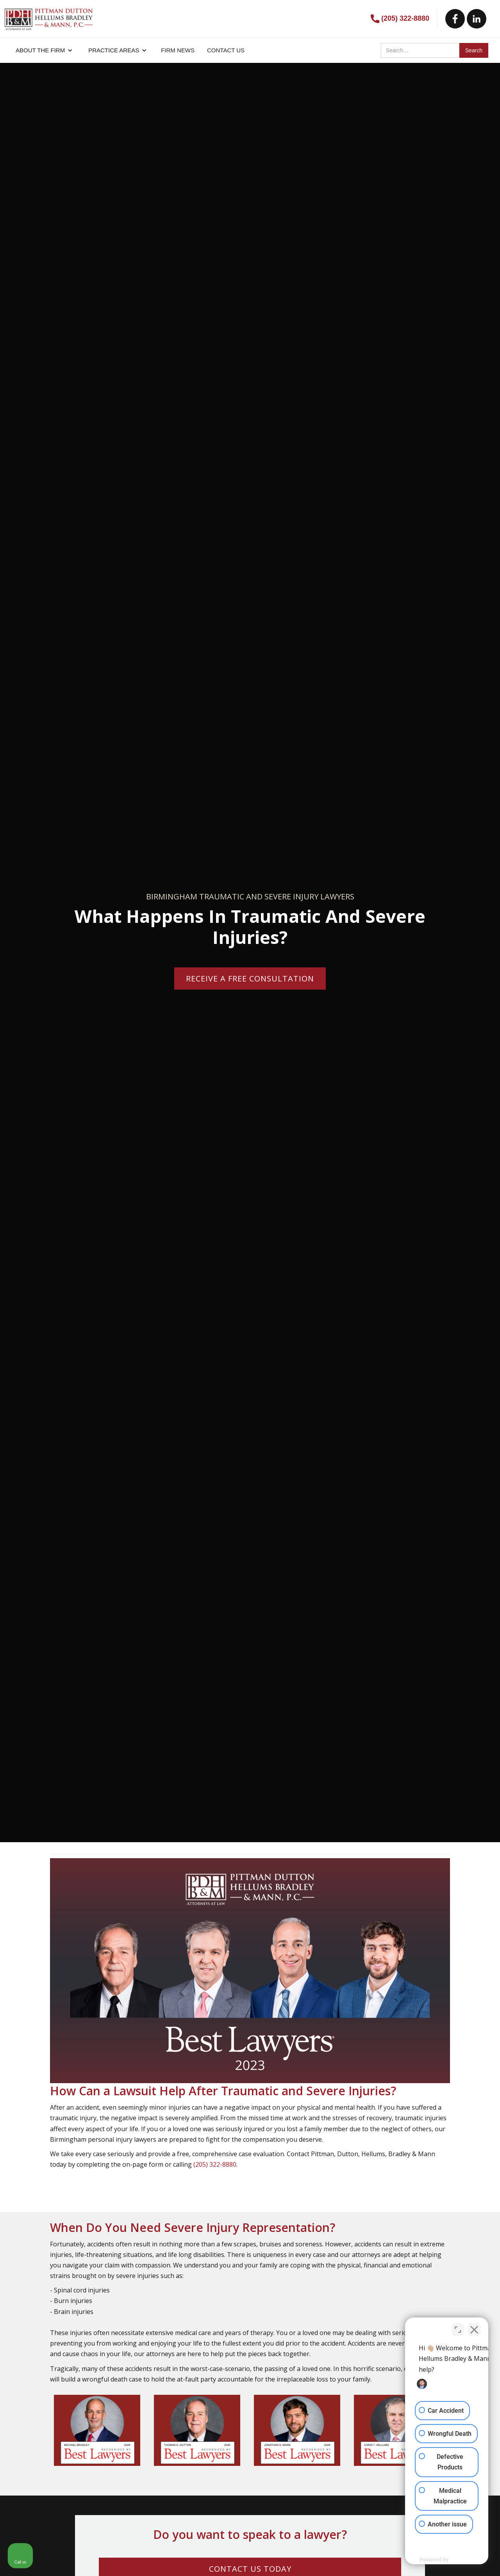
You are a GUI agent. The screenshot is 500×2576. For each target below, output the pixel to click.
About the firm (40, 50)
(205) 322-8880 (405, 18)
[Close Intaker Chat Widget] (474, 2326)
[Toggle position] (458, 2326)
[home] (48, 15)
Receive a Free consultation (250, 978)
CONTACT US (226, 50)
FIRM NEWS (178, 50)
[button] (44, 50)
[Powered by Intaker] (433, 2559)
